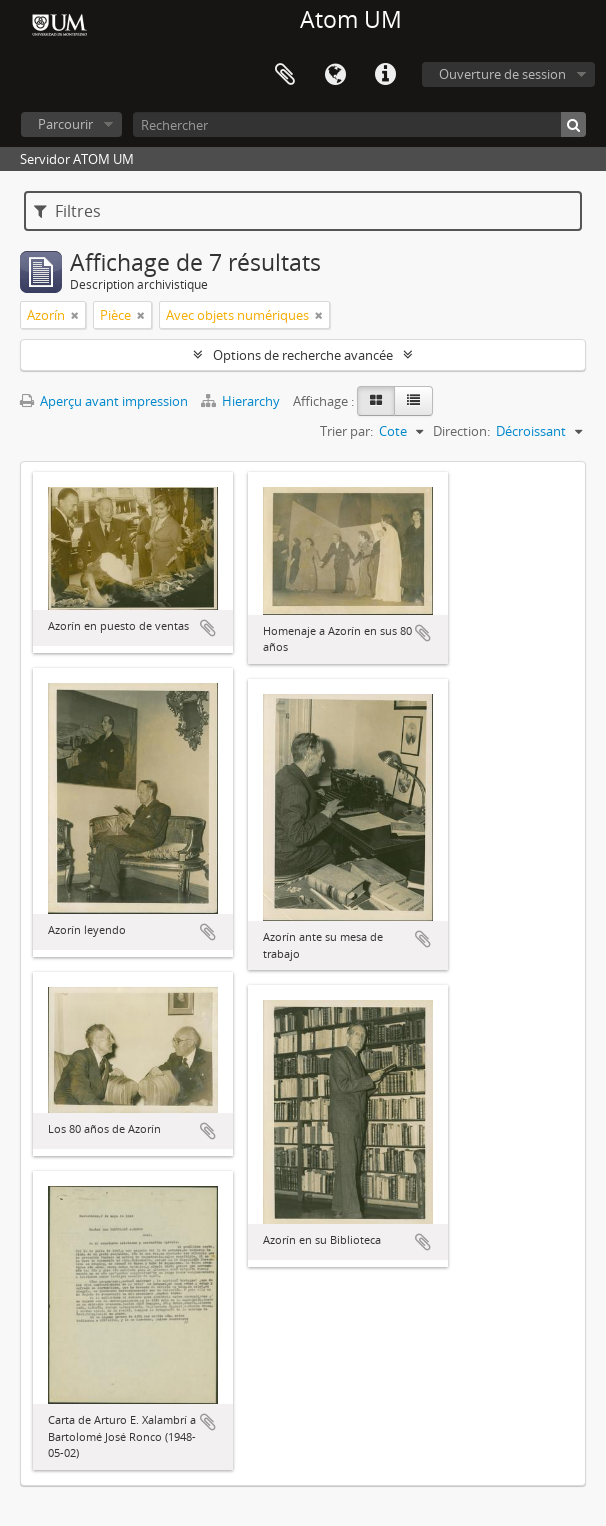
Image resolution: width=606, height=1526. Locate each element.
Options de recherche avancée (303, 355)
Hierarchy (242, 401)
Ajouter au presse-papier (208, 628)
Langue (335, 75)
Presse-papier (285, 75)
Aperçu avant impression (104, 401)
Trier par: (346, 431)
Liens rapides (385, 75)
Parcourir (65, 124)
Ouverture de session (502, 74)
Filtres (67, 211)
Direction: (461, 431)
